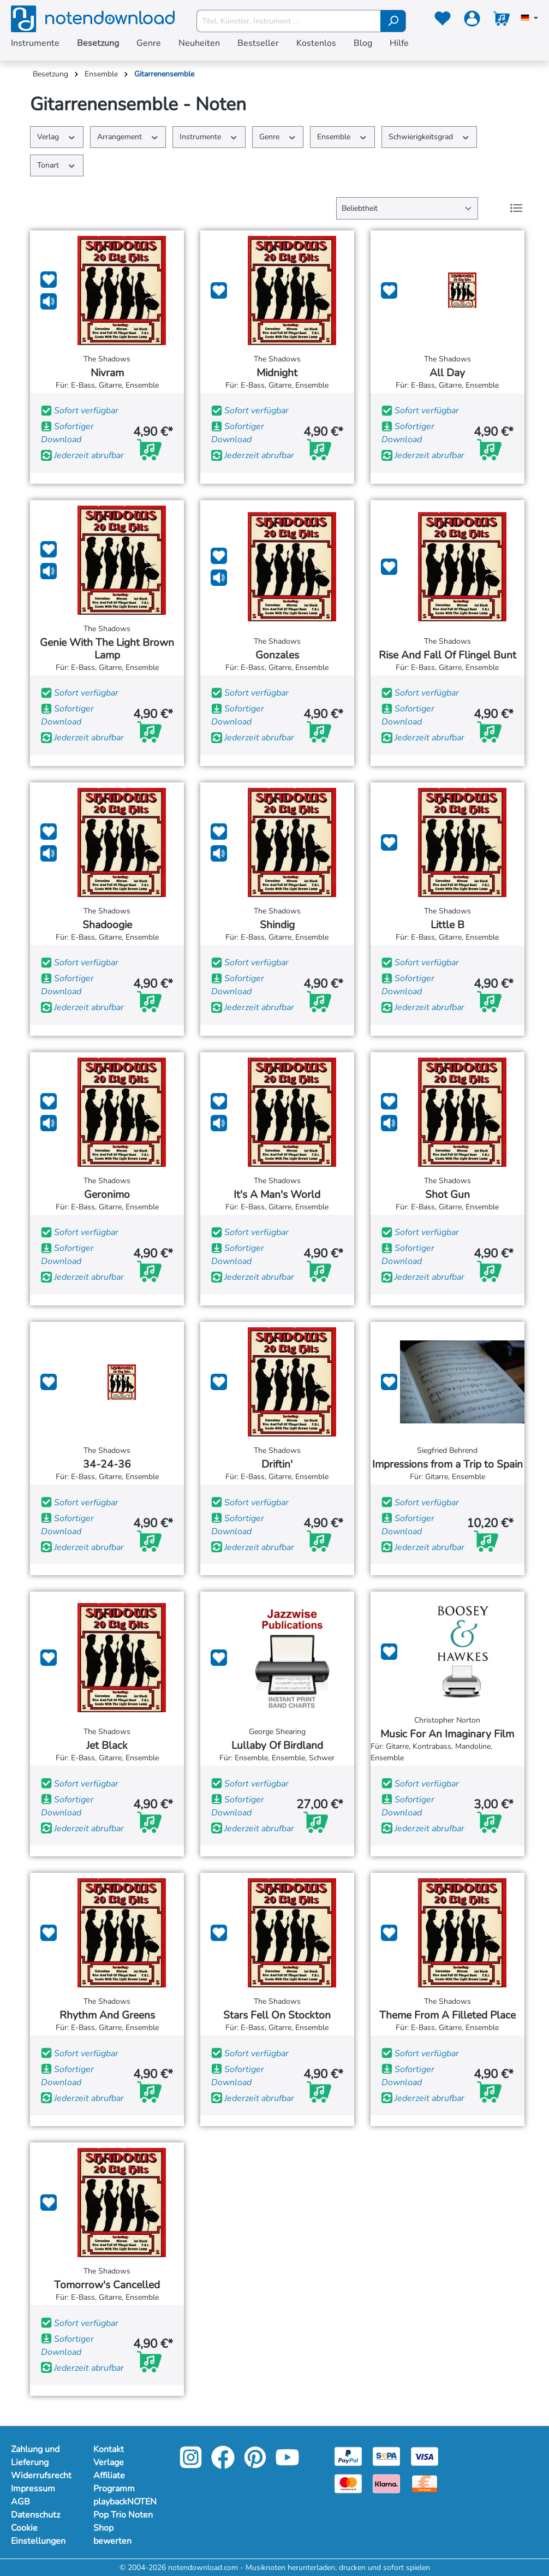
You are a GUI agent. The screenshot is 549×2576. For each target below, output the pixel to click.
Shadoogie (107, 925)
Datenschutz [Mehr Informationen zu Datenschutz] (35, 2515)
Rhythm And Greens (107, 2015)
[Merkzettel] (442, 21)
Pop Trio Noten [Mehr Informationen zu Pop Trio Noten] (123, 2515)
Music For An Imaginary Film (447, 1734)
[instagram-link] (191, 2465)
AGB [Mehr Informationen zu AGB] (20, 2502)
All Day (447, 373)
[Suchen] (393, 21)
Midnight (276, 373)
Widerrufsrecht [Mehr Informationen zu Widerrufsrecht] (41, 2476)
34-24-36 (107, 1464)
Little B (447, 925)
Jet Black (107, 1746)
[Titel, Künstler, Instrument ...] (288, 21)
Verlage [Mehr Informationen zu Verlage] (108, 2462)
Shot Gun (447, 1195)
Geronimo (107, 1195)
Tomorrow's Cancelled (107, 2285)
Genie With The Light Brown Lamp (107, 649)
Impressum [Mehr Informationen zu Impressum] (33, 2489)
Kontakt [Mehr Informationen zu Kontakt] (108, 2449)
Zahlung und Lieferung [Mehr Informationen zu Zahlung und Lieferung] (35, 2455)
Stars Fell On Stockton (277, 2015)
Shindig (277, 925)
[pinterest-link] (256, 2465)
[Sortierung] (407, 208)
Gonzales (277, 655)
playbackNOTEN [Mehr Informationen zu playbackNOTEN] (123, 2502)
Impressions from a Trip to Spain (447, 1464)
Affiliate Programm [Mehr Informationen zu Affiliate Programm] (114, 2482)
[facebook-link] (224, 2465)
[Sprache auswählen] (529, 18)
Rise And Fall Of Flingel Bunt (447, 655)
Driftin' (277, 1464)
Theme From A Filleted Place (447, 2015)
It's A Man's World (277, 1195)
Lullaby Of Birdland (277, 1746)
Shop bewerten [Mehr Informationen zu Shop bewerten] (112, 2534)
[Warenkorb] (501, 21)
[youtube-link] (287, 2465)
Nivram (107, 373)
